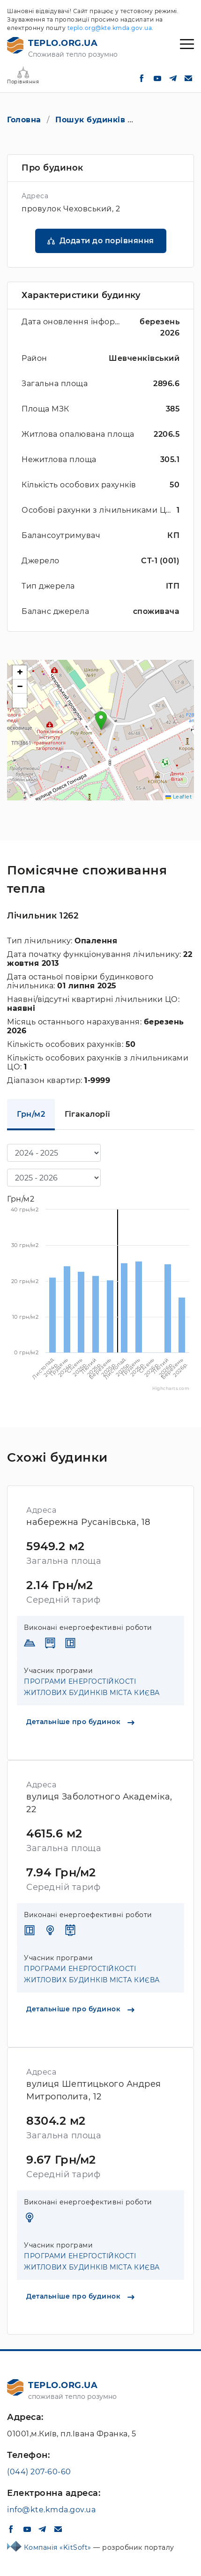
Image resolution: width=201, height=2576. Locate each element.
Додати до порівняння (107, 240)
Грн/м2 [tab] (31, 1114)
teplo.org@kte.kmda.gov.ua (109, 27)
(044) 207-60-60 (39, 2471)
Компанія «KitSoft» (59, 2547)
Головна (24, 119)
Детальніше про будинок (80, 1721)
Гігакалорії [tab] (88, 1114)
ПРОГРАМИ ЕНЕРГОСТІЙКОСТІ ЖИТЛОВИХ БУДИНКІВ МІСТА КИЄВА (92, 1687)
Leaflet (178, 796)
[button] (101, 720)
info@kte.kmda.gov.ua (51, 2509)
